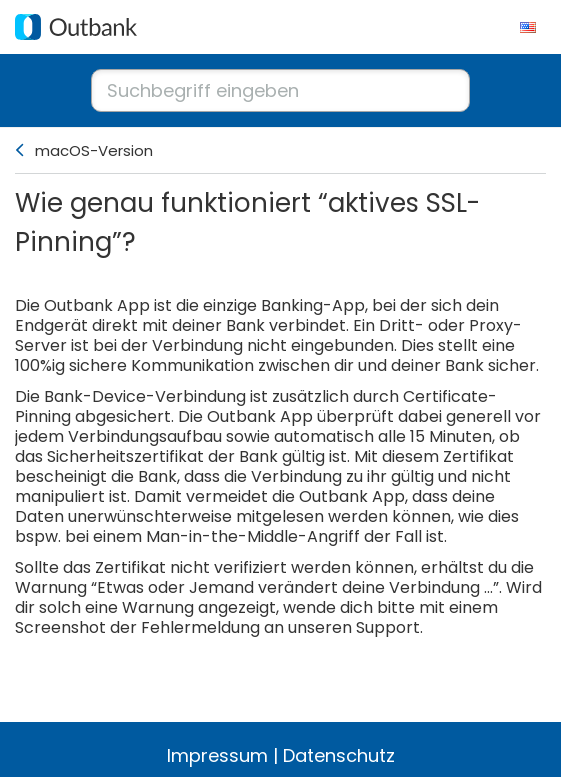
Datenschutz (339, 755)
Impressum (217, 755)
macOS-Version (94, 150)
